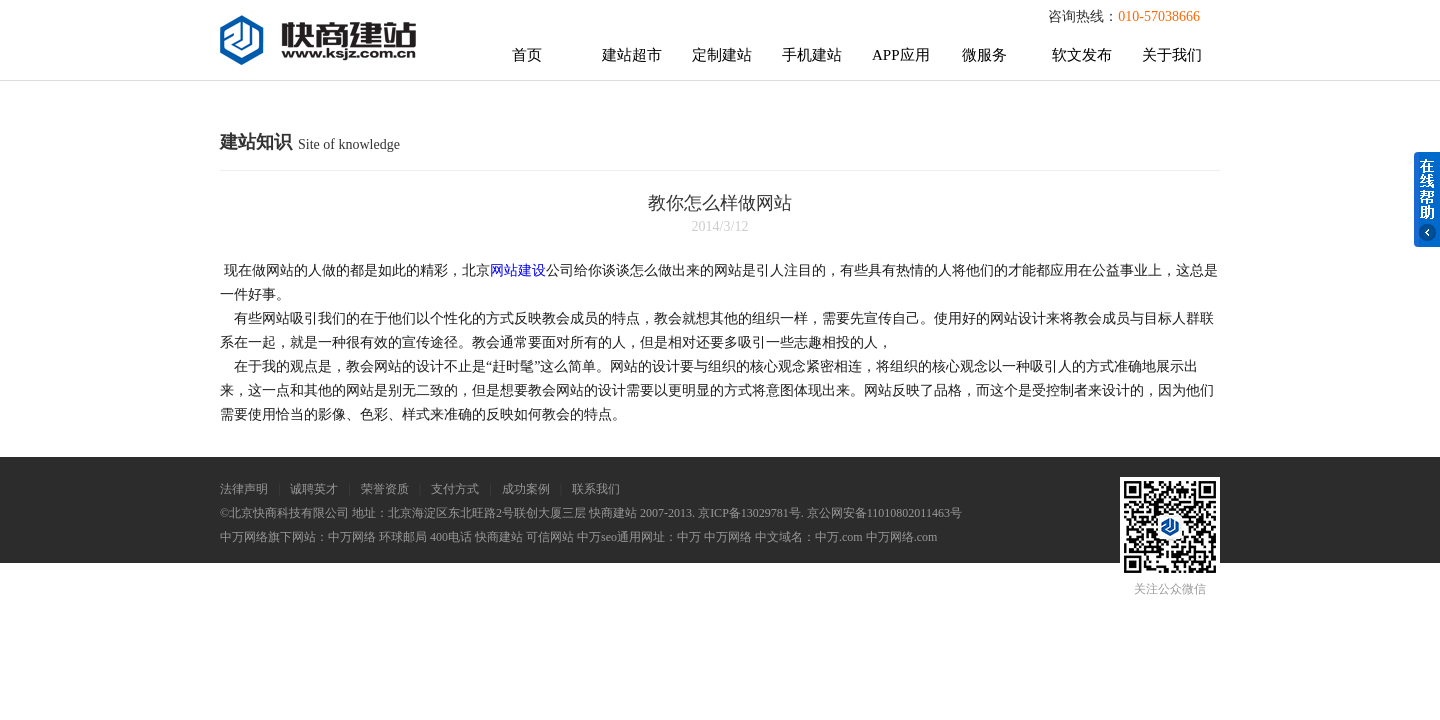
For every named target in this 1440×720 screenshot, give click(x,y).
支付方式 (455, 489)
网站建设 (518, 270)
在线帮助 (1427, 199)
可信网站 (550, 537)
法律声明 (244, 489)
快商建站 (499, 537)
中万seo (597, 537)
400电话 (451, 537)
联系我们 (596, 489)
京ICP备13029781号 (749, 513)
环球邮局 (403, 537)
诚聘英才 (314, 489)
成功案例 (526, 489)
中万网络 (352, 537)
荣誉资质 (385, 489)
